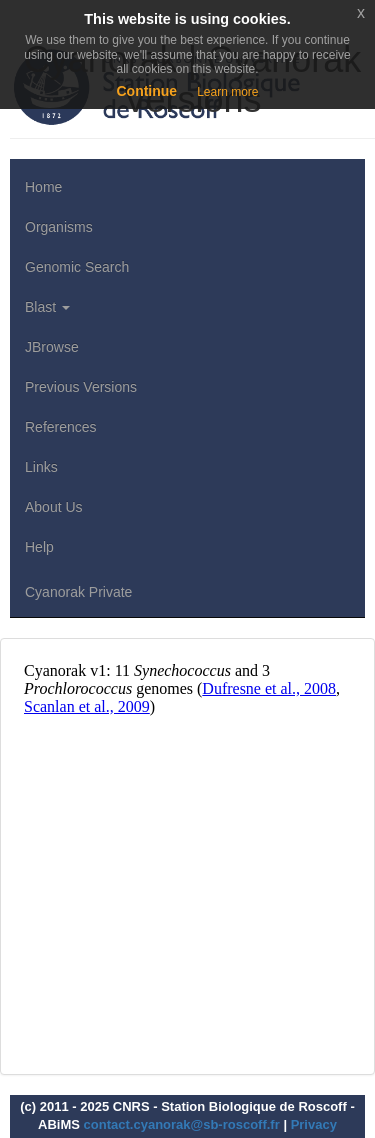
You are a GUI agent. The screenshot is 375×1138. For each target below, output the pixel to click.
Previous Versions (81, 387)
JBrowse (52, 347)
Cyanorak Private (78, 592)
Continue (146, 91)
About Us (54, 507)
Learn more (227, 92)
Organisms (59, 227)
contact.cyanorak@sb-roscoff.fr (182, 1124)
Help (39, 547)
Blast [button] (47, 307)
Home (43, 187)
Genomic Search (77, 267)
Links (41, 467)
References (61, 427)
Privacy (314, 1124)
